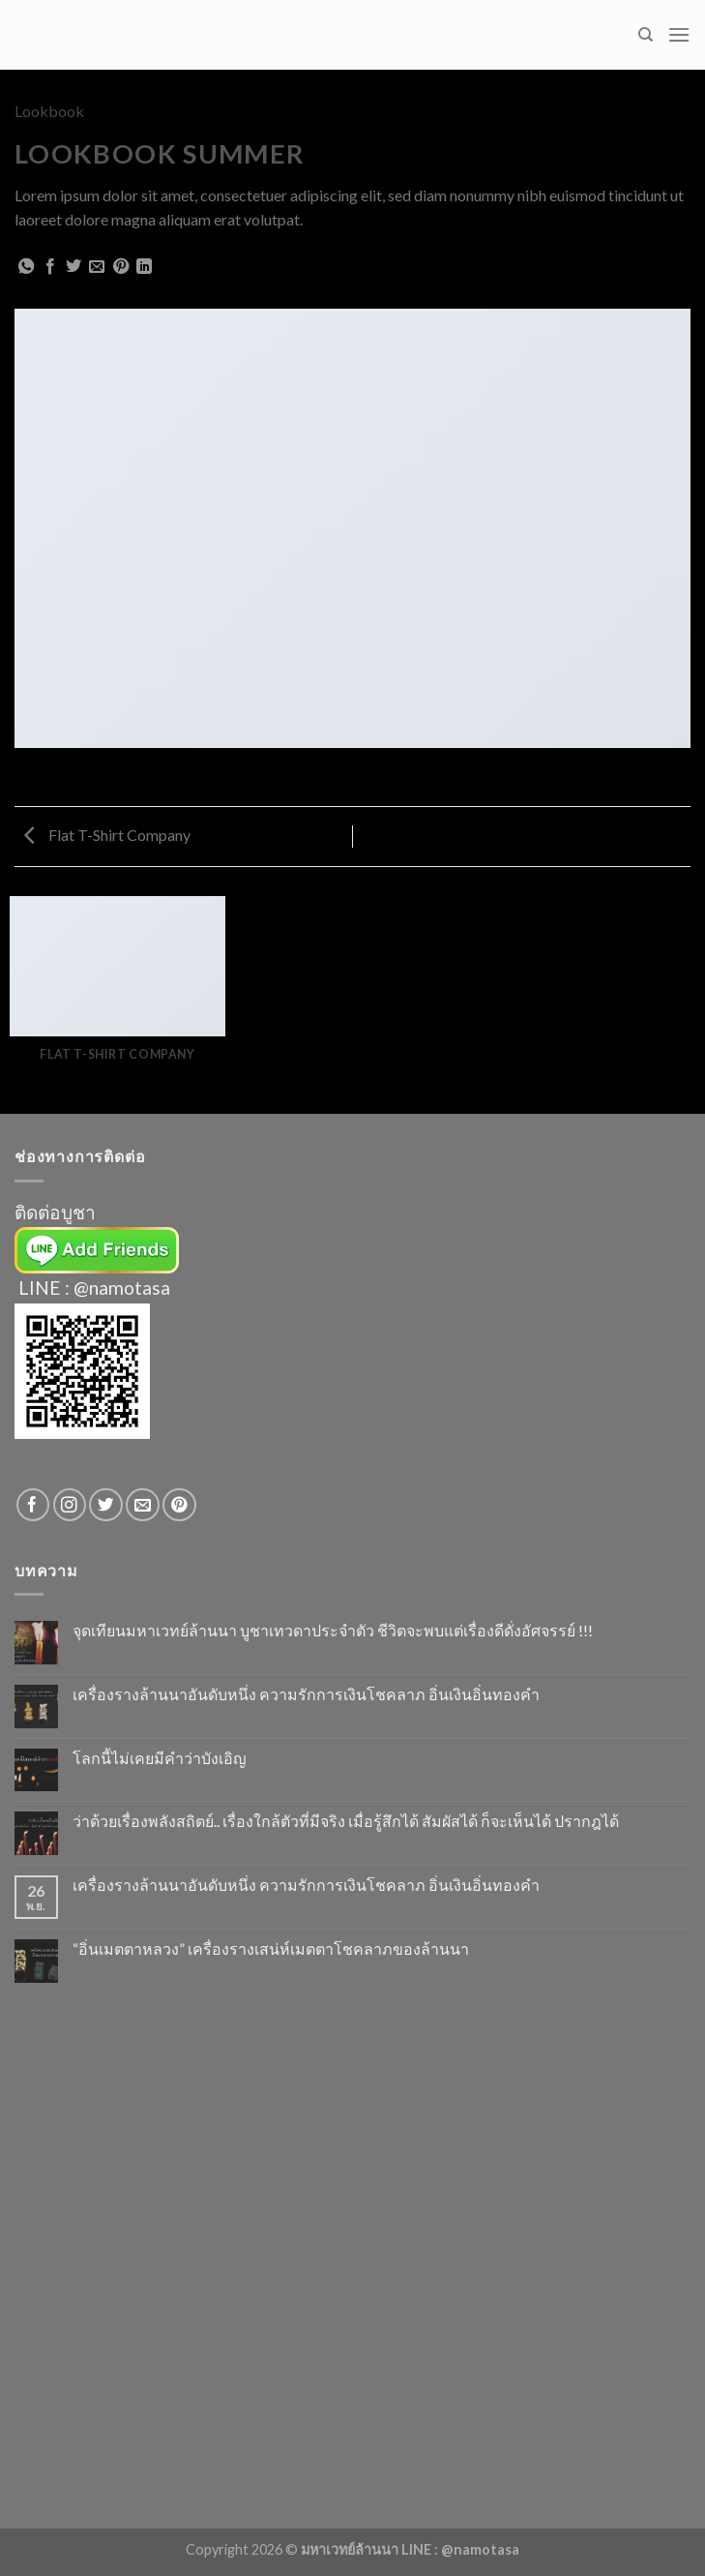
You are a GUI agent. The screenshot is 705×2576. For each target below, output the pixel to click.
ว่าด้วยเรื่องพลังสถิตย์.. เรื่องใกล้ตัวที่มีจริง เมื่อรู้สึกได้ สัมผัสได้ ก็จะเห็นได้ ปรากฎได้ (346, 1821)
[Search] (645, 34)
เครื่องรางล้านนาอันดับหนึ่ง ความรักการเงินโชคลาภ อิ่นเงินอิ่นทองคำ (306, 1694)
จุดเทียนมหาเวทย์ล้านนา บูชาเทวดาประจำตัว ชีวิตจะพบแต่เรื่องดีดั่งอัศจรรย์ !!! (333, 1630)
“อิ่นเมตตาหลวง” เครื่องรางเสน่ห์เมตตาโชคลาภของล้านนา (271, 1948)
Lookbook (49, 111)
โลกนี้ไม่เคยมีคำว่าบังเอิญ (160, 1758)
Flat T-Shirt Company (107, 834)
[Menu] (678, 34)
